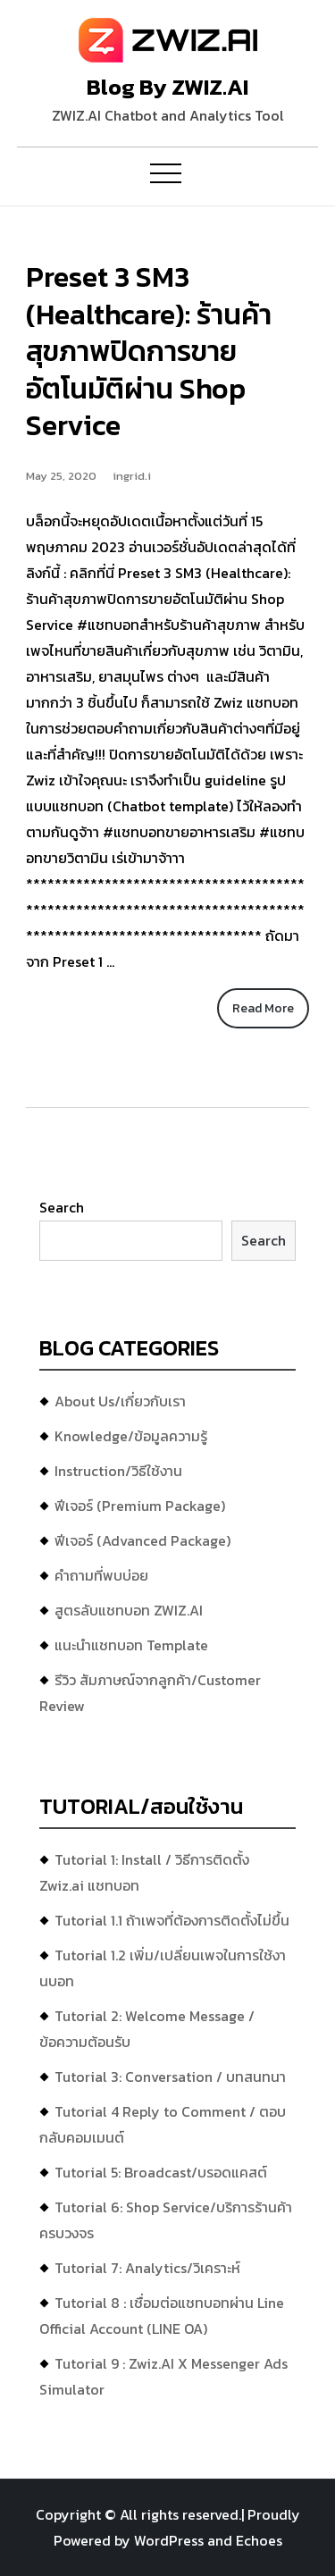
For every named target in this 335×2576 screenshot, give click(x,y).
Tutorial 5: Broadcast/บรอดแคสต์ (160, 2172)
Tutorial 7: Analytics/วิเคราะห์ (147, 2267)
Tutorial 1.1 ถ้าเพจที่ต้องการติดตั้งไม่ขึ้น (171, 1920)
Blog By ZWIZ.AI (167, 87)
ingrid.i (132, 475)
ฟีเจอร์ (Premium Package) (139, 1505)
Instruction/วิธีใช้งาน (118, 1470)
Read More (263, 1008)
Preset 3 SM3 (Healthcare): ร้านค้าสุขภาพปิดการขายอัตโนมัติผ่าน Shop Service (149, 351)
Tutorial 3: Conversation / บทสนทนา (170, 2076)
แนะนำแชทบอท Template (131, 1645)
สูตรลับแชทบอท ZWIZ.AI (128, 1610)
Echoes (259, 2540)
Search (61, 1207)
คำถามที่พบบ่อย (101, 1575)
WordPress (169, 2540)
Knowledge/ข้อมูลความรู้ (130, 1436)
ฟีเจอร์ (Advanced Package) (142, 1540)
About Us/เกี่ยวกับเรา (120, 1401)
